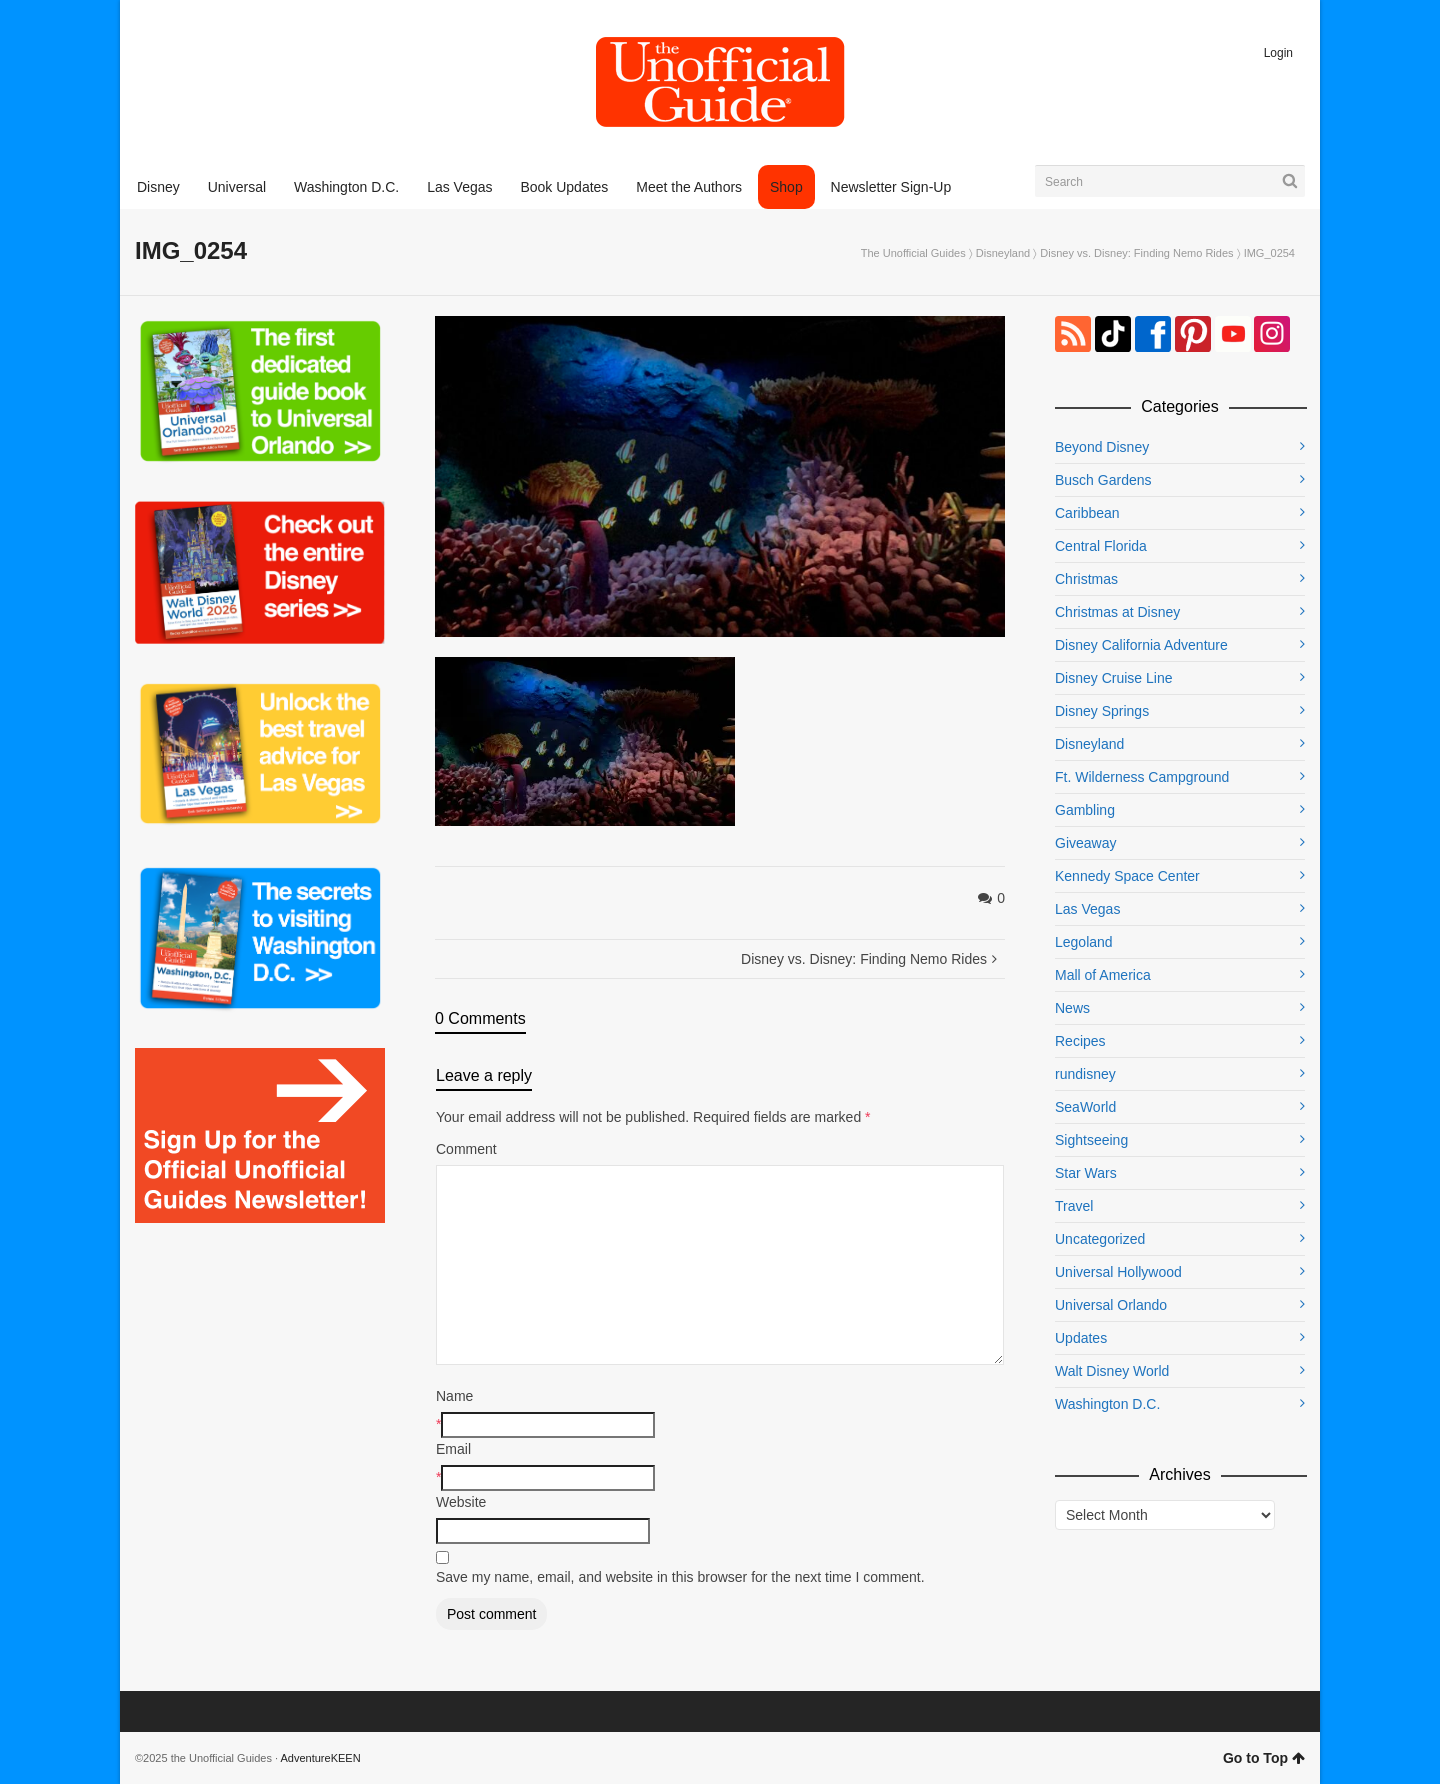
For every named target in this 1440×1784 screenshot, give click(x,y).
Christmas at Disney (1117, 612)
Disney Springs (1102, 711)
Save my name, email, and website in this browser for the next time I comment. (680, 1577)
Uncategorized (1100, 1239)
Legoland (1084, 942)
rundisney (1085, 1074)
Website (461, 1502)
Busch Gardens (1103, 480)
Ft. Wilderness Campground (1142, 777)
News (1072, 1008)
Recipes (1080, 1041)
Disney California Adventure (1141, 645)
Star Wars (1086, 1173)
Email (453, 1449)
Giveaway (1085, 843)
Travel (1074, 1206)
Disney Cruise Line (1114, 678)
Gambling (1085, 810)
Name (454, 1396)
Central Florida (1101, 546)
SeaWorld (1085, 1107)
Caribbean (1087, 513)
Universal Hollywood (1118, 1272)
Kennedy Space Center (1127, 876)
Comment (466, 1149)
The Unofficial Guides (913, 253)
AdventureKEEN (321, 1758)
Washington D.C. (1107, 1404)
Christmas (1086, 579)
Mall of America (1103, 975)
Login (1278, 53)
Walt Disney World (1112, 1371)
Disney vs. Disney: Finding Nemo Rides (1136, 253)
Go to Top (1264, 1758)
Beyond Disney (1102, 447)
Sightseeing (1091, 1140)
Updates (1081, 1338)
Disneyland (1003, 253)
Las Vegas (1087, 909)
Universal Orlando (1111, 1305)
